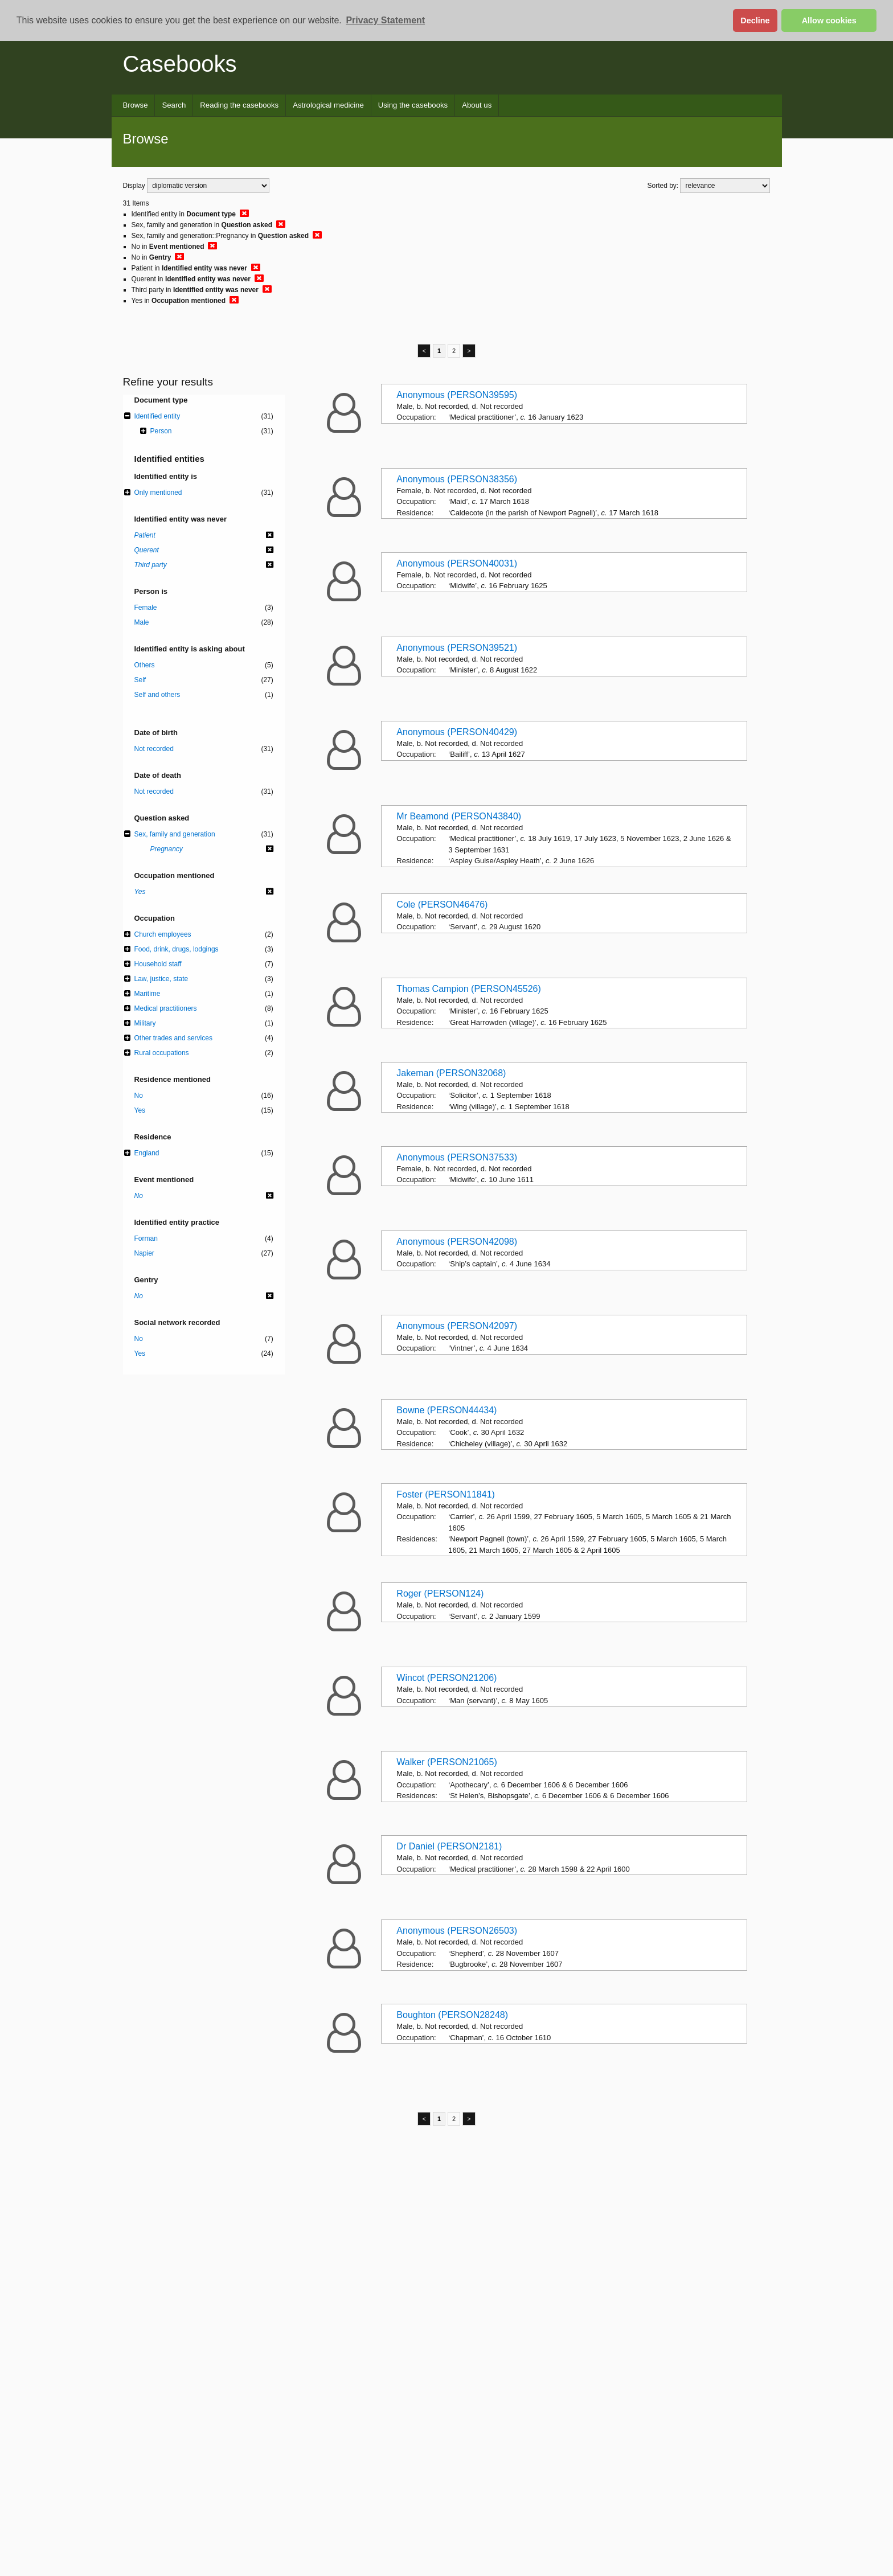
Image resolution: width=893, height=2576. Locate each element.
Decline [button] (754, 20)
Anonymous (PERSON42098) (456, 1241)
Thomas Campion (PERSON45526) (468, 989)
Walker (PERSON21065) (446, 1762)
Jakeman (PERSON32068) (451, 1073)
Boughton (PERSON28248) (452, 2015)
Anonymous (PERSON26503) (456, 1930)
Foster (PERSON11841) (445, 1494)
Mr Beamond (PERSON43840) (458, 816)
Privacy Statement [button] (385, 20)
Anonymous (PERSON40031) (456, 563)
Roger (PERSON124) (440, 1593)
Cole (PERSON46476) (442, 904)
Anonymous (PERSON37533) (456, 1157)
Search (174, 105)
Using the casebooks (413, 105)
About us (476, 105)
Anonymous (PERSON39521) (456, 648)
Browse (135, 105)
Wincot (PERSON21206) (446, 1678)
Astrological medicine (328, 105)
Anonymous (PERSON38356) (456, 479)
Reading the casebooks (239, 105)
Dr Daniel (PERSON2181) (449, 1846)
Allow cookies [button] (829, 20)
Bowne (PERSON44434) (446, 1410)
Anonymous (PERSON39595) (456, 395)
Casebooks (180, 63)
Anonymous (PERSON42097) (456, 1326)
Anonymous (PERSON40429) (456, 732)
